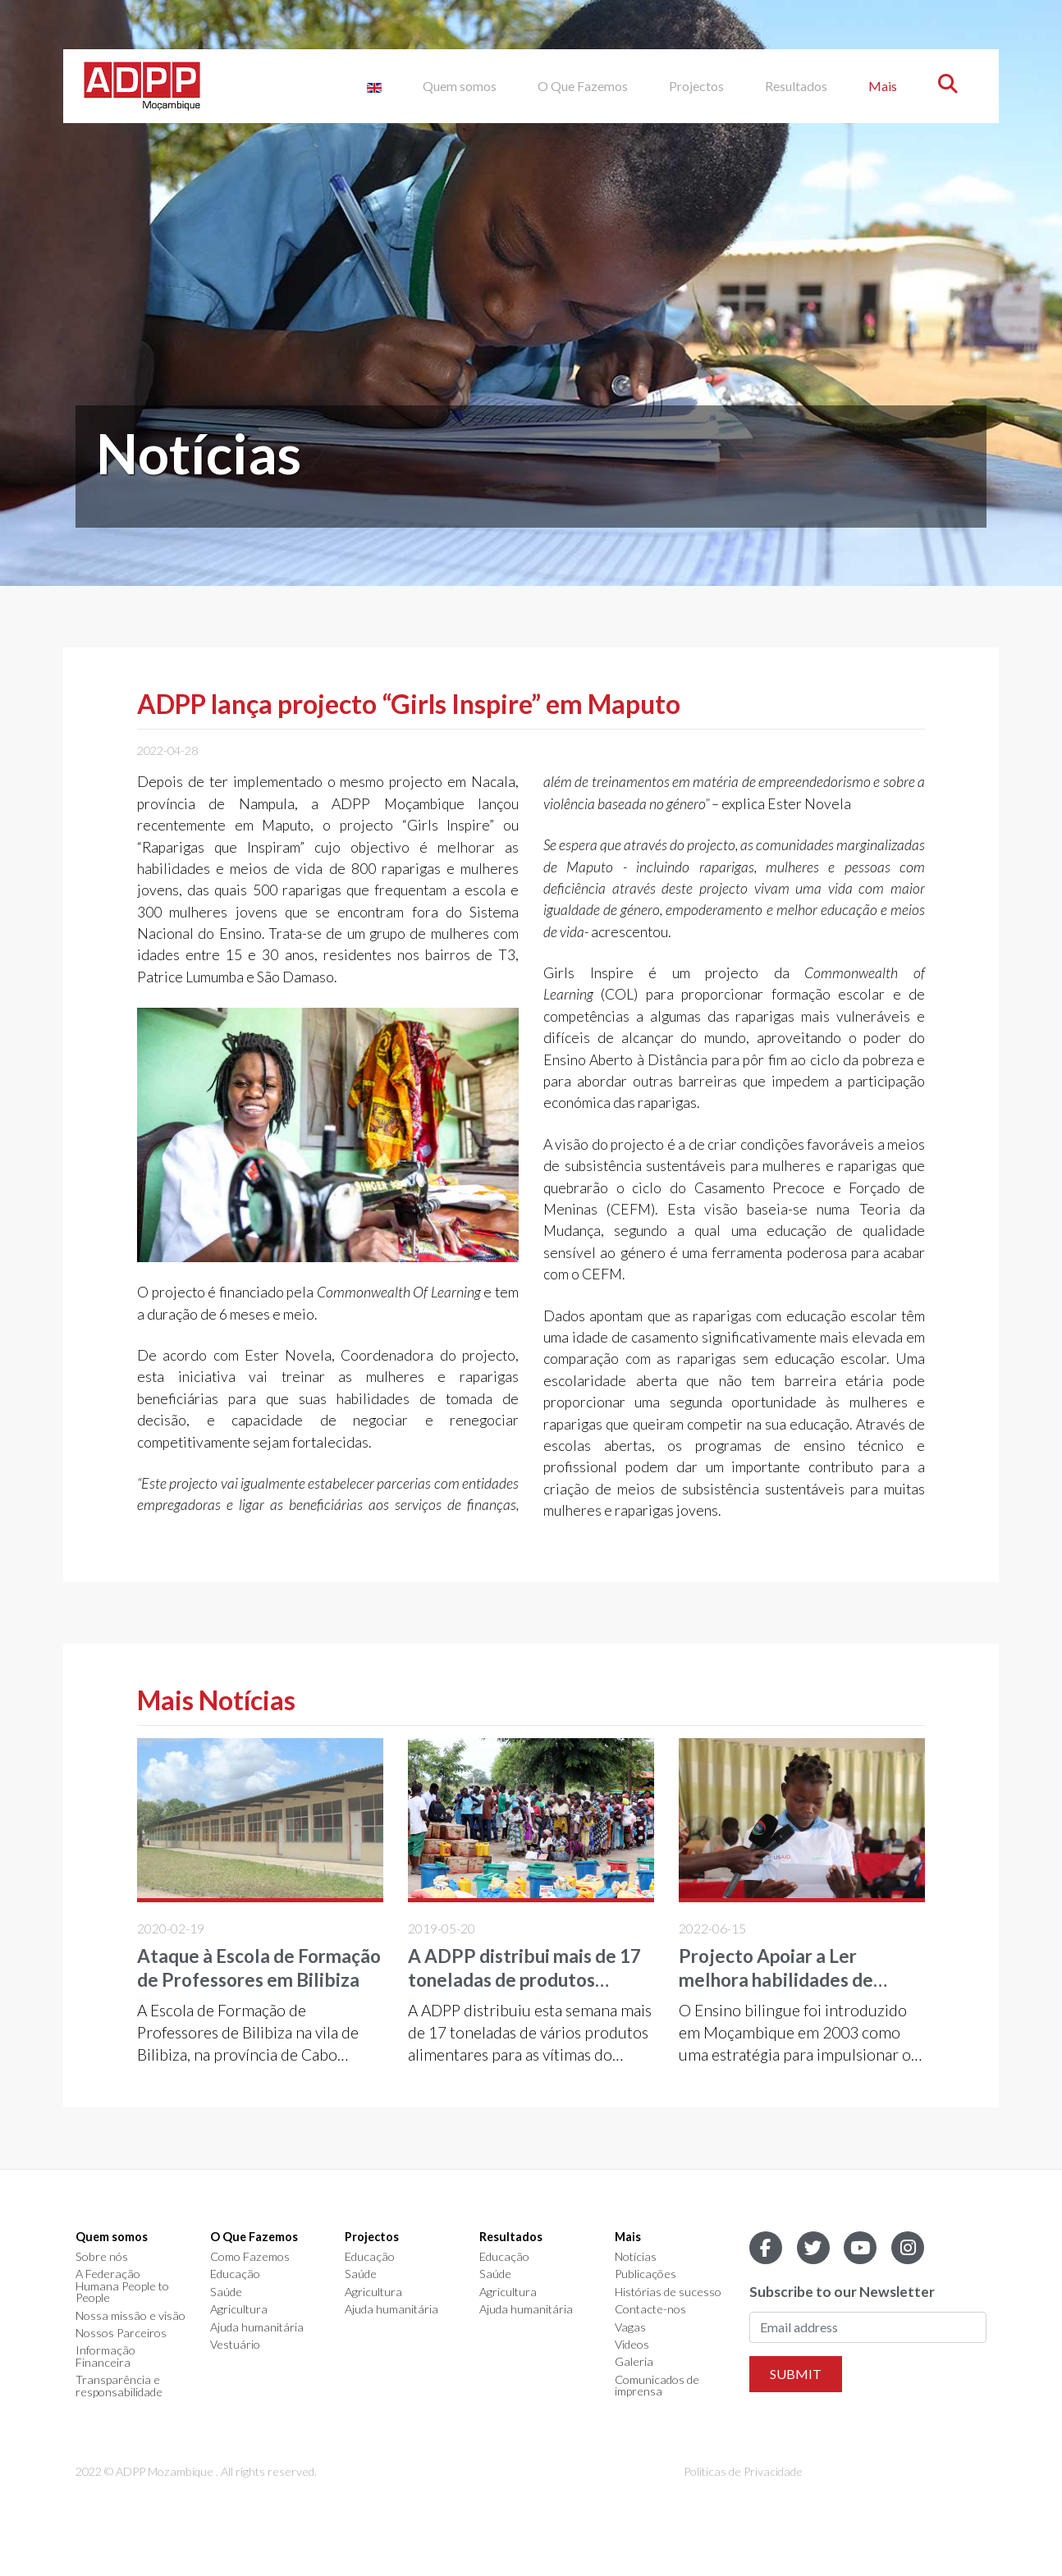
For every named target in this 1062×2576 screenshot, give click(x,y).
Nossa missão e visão (130, 2316)
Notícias (636, 2257)
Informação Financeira (105, 2356)
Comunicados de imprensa (657, 2386)
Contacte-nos (650, 2309)
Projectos (696, 86)
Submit (796, 2374)
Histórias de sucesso (668, 2292)
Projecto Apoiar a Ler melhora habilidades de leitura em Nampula (776, 1980)
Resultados (796, 86)
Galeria (634, 2362)
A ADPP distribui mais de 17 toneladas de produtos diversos (524, 1980)
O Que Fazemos (583, 86)
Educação (235, 2274)
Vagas (630, 2327)
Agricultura (239, 2309)
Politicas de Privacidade (743, 2471)
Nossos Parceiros (121, 2333)
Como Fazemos (250, 2257)
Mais (882, 86)
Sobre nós (102, 2257)
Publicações (645, 2274)
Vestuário (235, 2344)
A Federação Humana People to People (122, 2286)
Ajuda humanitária (257, 2327)
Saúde (226, 2292)
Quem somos (460, 86)
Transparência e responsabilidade (119, 2386)
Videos (632, 2344)
